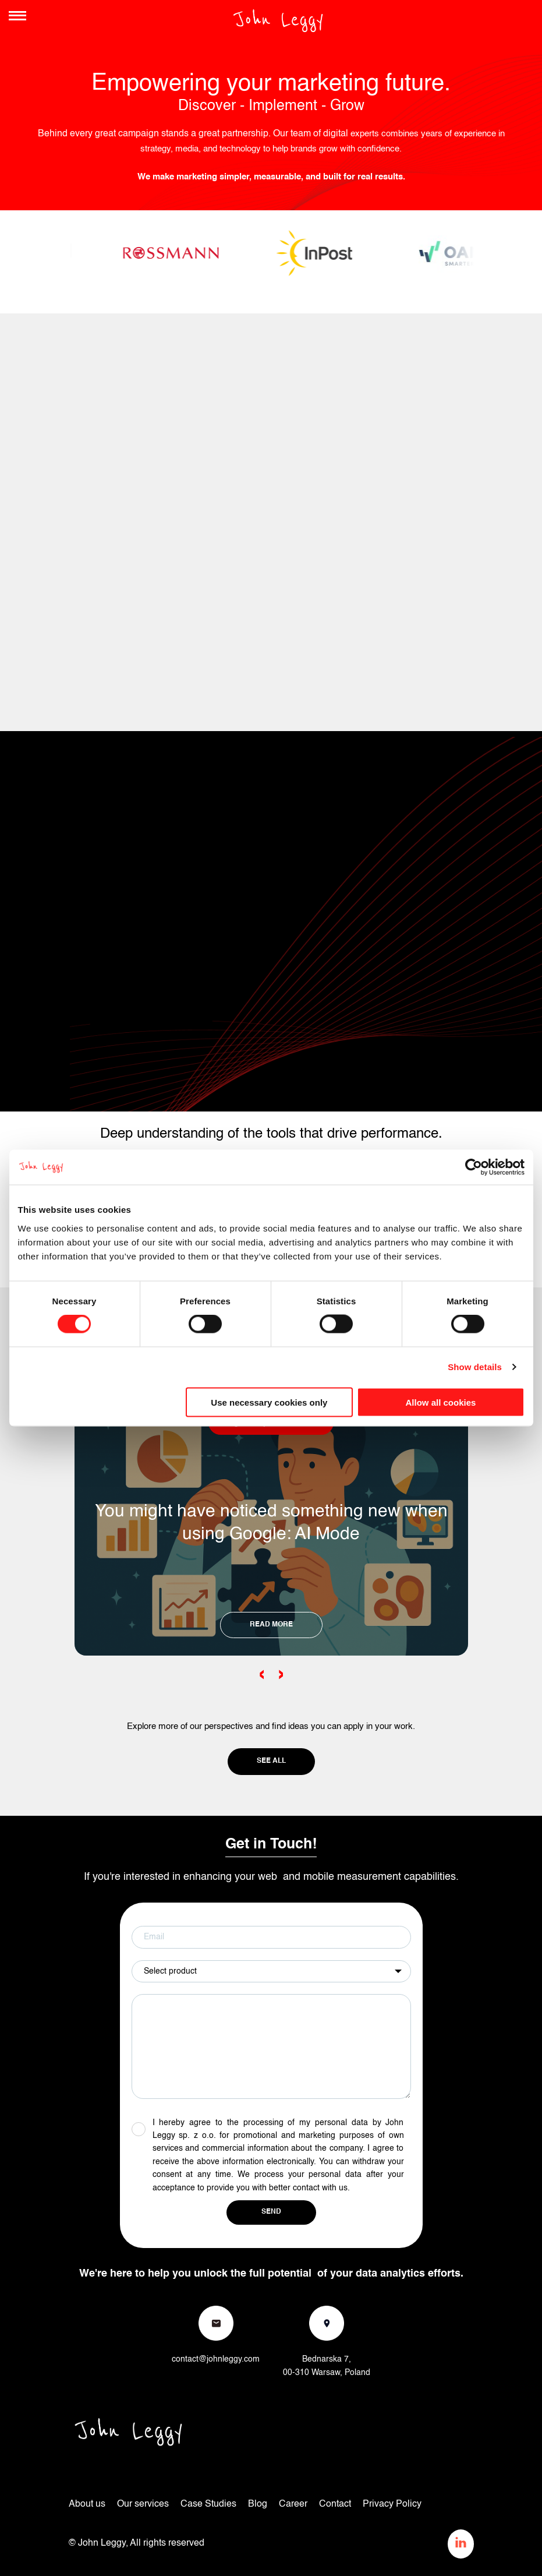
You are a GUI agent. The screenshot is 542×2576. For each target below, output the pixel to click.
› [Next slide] (281, 1674)
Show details (475, 1367)
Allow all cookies (441, 1402)
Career (293, 2504)
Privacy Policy (392, 2504)
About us (87, 2504)
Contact (335, 2504)
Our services (143, 2504)
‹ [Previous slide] (261, 1674)
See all (271, 1761)
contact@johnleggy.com (216, 2359)
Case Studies (208, 2504)
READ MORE (271, 1624)
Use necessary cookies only (269, 1402)
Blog (257, 2504)
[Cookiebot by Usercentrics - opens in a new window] (474, 1167)
